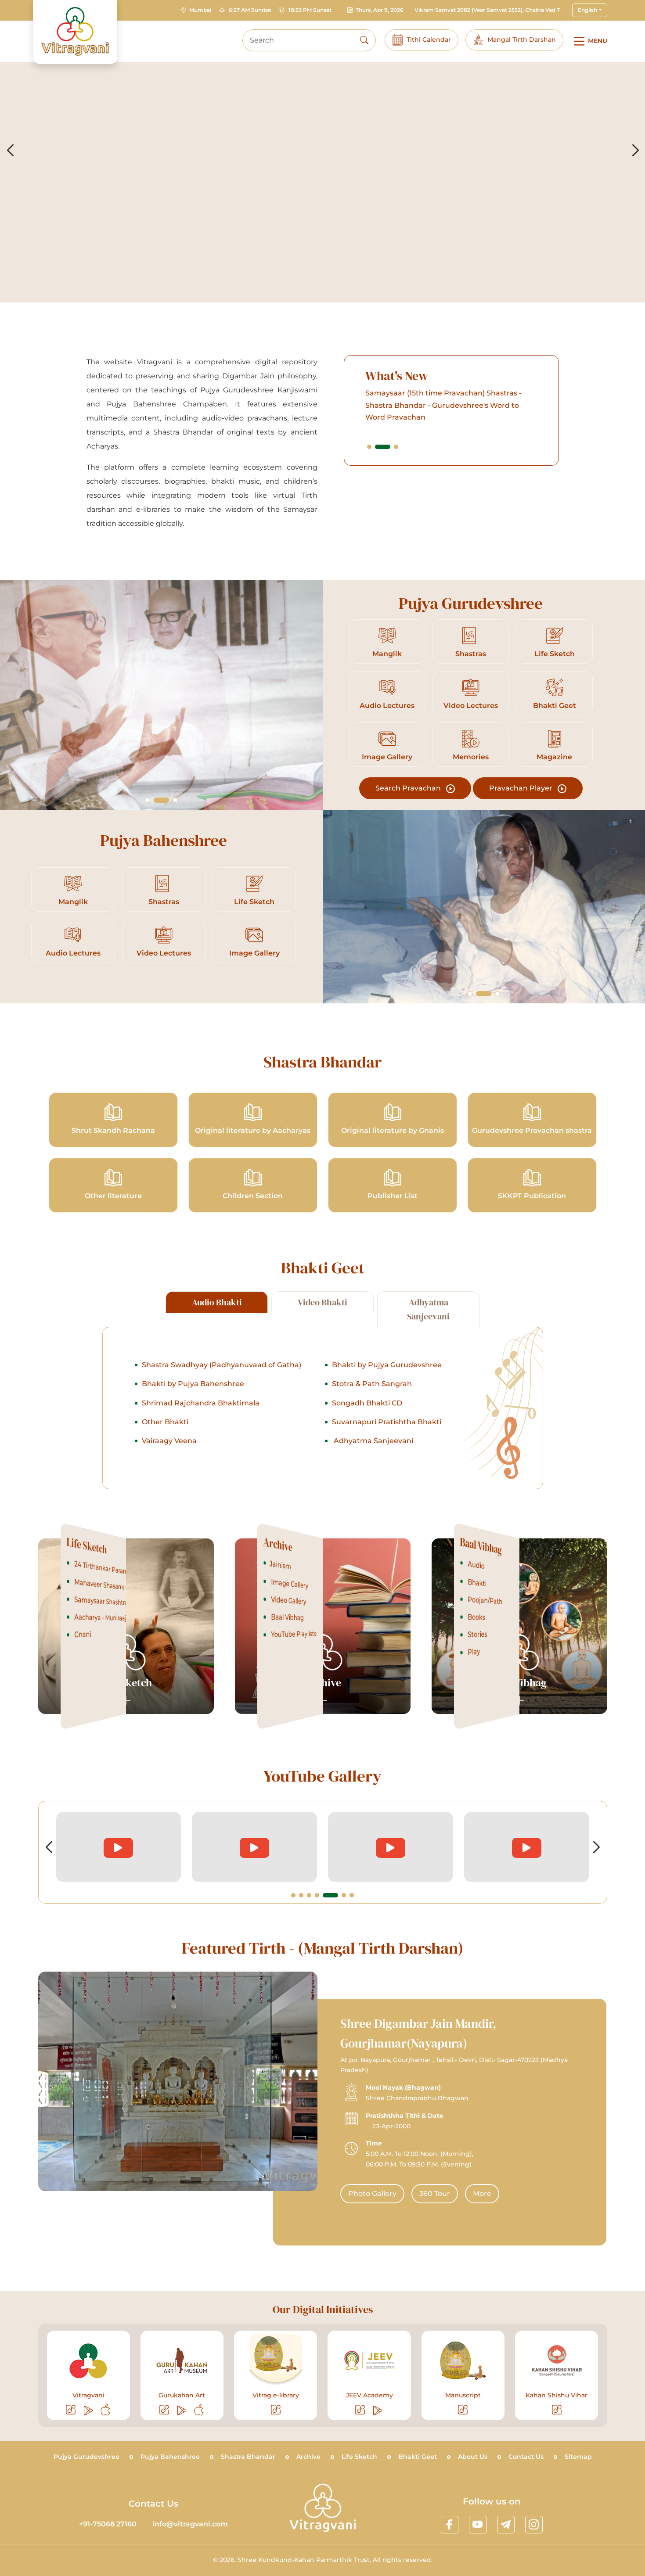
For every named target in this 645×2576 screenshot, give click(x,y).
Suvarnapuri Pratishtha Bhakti (386, 1464)
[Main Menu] (588, 41)
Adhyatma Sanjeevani (372, 1483)
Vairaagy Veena (169, 1483)
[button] (412, 446)
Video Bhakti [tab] (322, 1345)
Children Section (252, 1184)
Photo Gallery (415, 2193)
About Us (472, 2457)
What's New (439, 375)
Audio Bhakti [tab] (217, 1345)
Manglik (387, 641)
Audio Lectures (387, 693)
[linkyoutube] (477, 2524)
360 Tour (477, 2193)
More (524, 2193)
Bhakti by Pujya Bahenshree (193, 1426)
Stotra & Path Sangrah (372, 1426)
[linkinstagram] (534, 2524)
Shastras (470, 641)
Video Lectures (470, 693)
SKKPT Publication (532, 1184)
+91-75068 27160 (108, 2524)
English (587, 10)
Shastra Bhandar (248, 2457)
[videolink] (118, 1847)
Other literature (113, 1184)
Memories (471, 745)
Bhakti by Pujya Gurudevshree (387, 1407)
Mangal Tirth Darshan (514, 40)
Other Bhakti (165, 1464)
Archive (308, 2457)
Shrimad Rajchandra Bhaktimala (200, 1445)
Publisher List (392, 1184)
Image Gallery (387, 745)
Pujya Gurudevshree (86, 2457)
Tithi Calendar (421, 40)
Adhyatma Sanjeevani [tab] (428, 1352)
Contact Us (526, 2457)
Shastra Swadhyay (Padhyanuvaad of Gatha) (221, 1407)
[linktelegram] (506, 2524)
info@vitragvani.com (190, 2524)
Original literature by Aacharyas (252, 1119)
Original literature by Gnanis (392, 1119)
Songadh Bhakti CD (367, 1445)
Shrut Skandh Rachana (113, 1119)
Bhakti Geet (554, 693)
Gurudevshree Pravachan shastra (532, 1119)
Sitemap (578, 2457)
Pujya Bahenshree (170, 2457)
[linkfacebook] (449, 2524)
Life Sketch (554, 641)
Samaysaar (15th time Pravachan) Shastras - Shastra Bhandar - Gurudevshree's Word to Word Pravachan (486, 405)
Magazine (554, 745)
